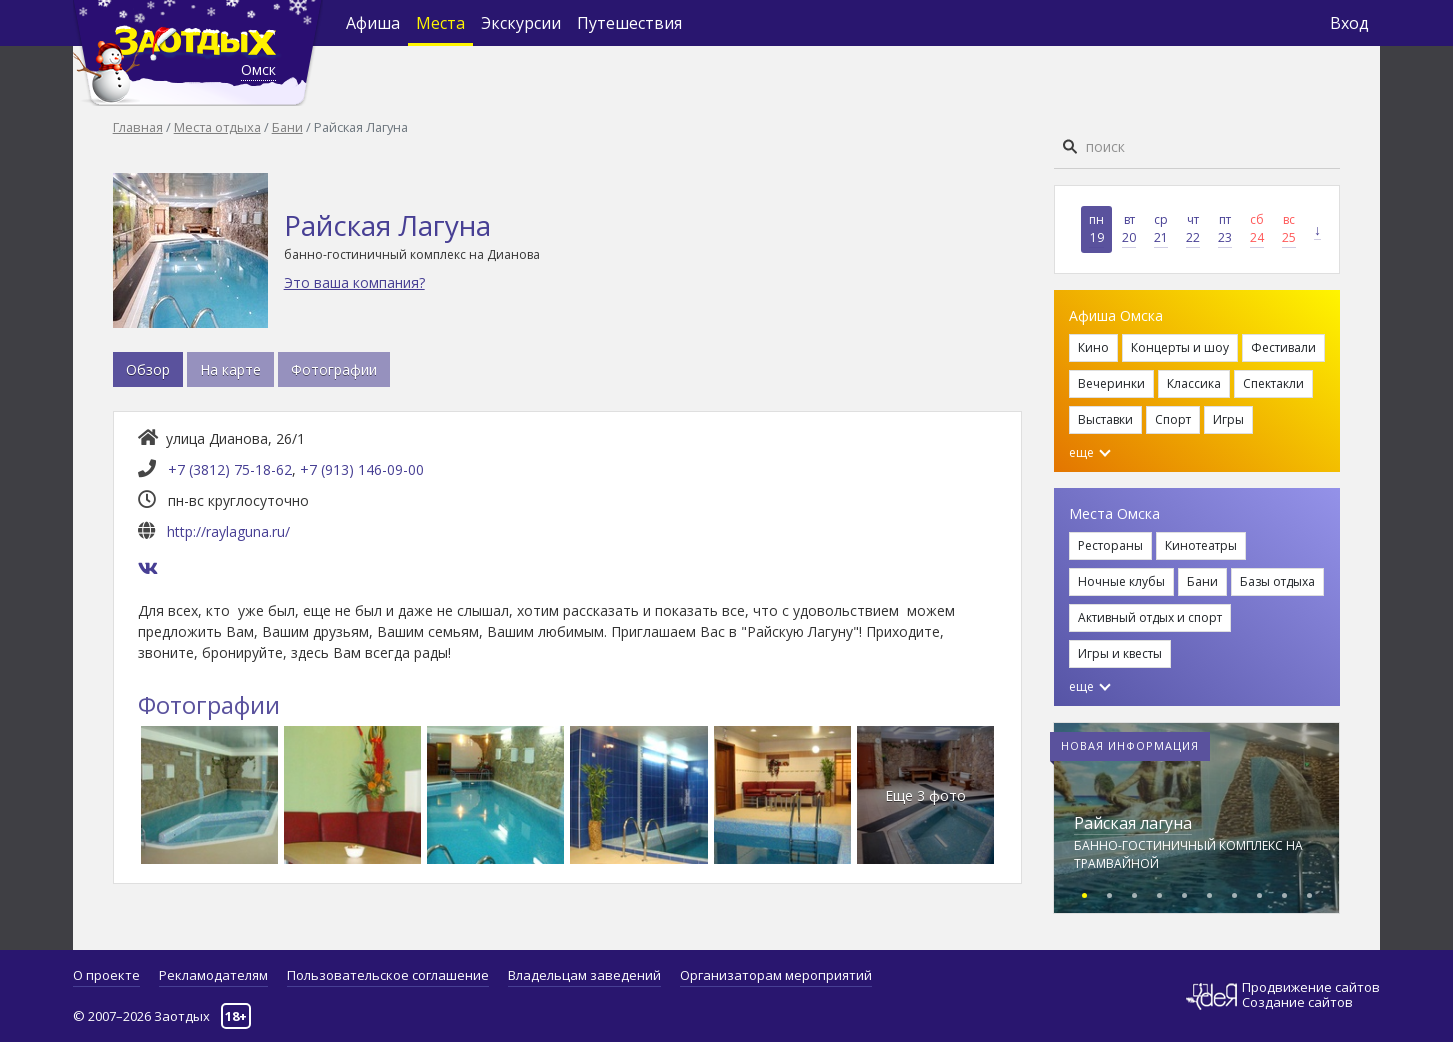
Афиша (373, 23)
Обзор (148, 369)
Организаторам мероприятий (776, 975)
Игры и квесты (1120, 653)
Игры (1228, 419)
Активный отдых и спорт (1150, 617)
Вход (1349, 23)
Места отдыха (217, 127)
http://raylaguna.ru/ (228, 531)
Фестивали (1283, 347)
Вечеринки (1111, 383)
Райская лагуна (1133, 823)
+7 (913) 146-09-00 (362, 469)
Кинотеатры (1201, 545)
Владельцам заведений (584, 975)
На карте (230, 369)
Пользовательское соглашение (388, 975)
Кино (1093, 347)
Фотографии (334, 369)
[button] (1084, 892)
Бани (287, 127)
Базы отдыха (1277, 581)
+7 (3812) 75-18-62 (230, 469)
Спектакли (1273, 383)
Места (440, 23)
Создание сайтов (1297, 1002)
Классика (1194, 383)
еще (1090, 452)
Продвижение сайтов (1311, 987)
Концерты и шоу (1180, 347)
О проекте (106, 975)
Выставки (1105, 419)
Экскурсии (521, 23)
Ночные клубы (1121, 581)
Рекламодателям (213, 975)
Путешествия (629, 23)
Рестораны (1110, 545)
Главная (138, 127)
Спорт (1173, 419)
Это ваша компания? (354, 282)
